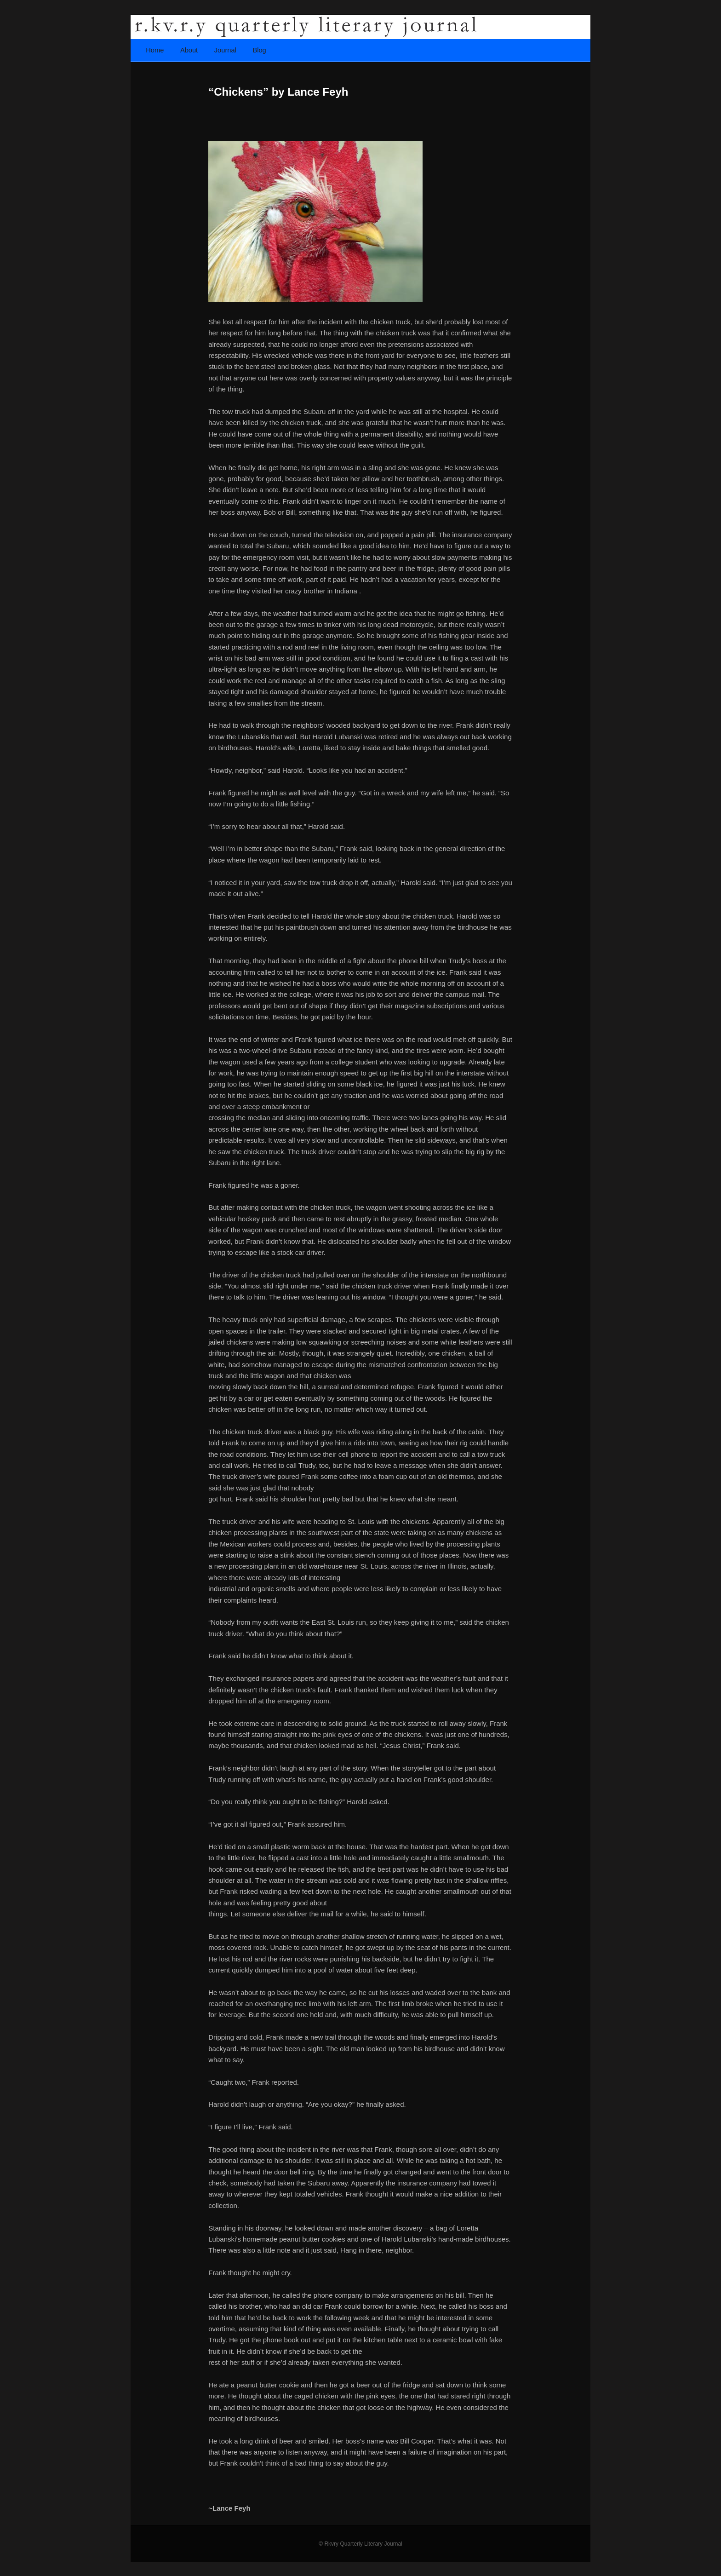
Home (155, 50)
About (189, 50)
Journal (225, 50)
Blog (259, 50)
